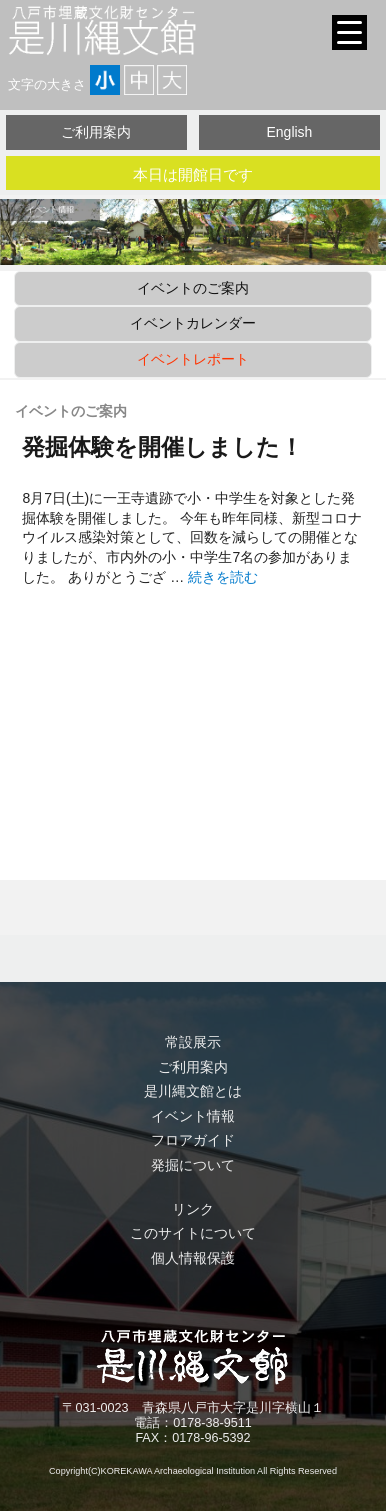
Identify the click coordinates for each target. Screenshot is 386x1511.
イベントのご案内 (193, 288)
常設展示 (193, 1042)
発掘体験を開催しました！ (162, 447)
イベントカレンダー (193, 323)
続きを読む (223, 577)
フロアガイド (193, 1140)
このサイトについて (193, 1233)
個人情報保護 (193, 1258)
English (289, 132)
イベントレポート (193, 359)
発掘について (193, 1165)
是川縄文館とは (193, 1091)
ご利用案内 (96, 132)
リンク (193, 1209)
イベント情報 (193, 1116)
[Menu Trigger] (349, 32)
